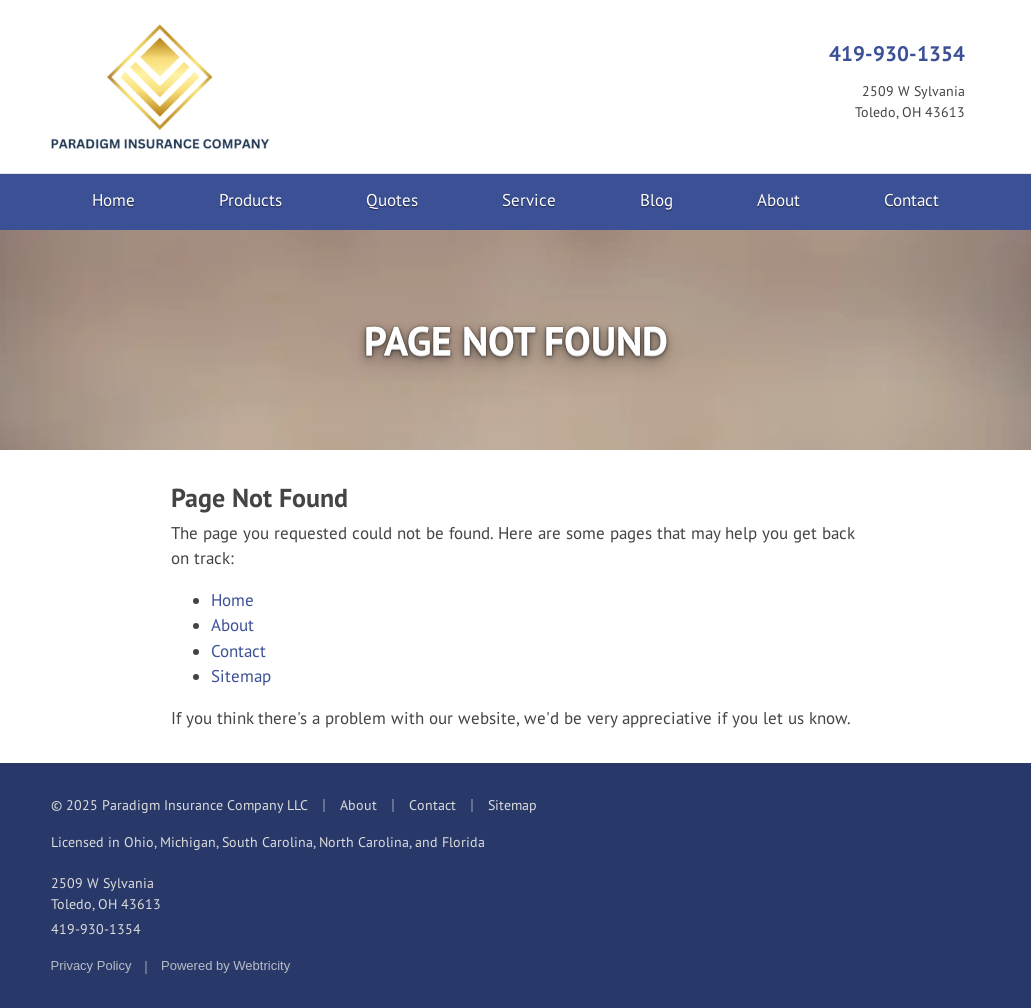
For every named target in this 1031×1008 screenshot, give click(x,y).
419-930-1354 (897, 53)
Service (529, 200)
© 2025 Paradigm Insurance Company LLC (179, 805)
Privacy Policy (91, 965)
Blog (656, 200)
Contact (911, 200)
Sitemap (241, 676)
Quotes (392, 200)
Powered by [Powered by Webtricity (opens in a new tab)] (225, 965)
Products (250, 200)
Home (113, 200)
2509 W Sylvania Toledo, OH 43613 (106, 893)
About (778, 200)
